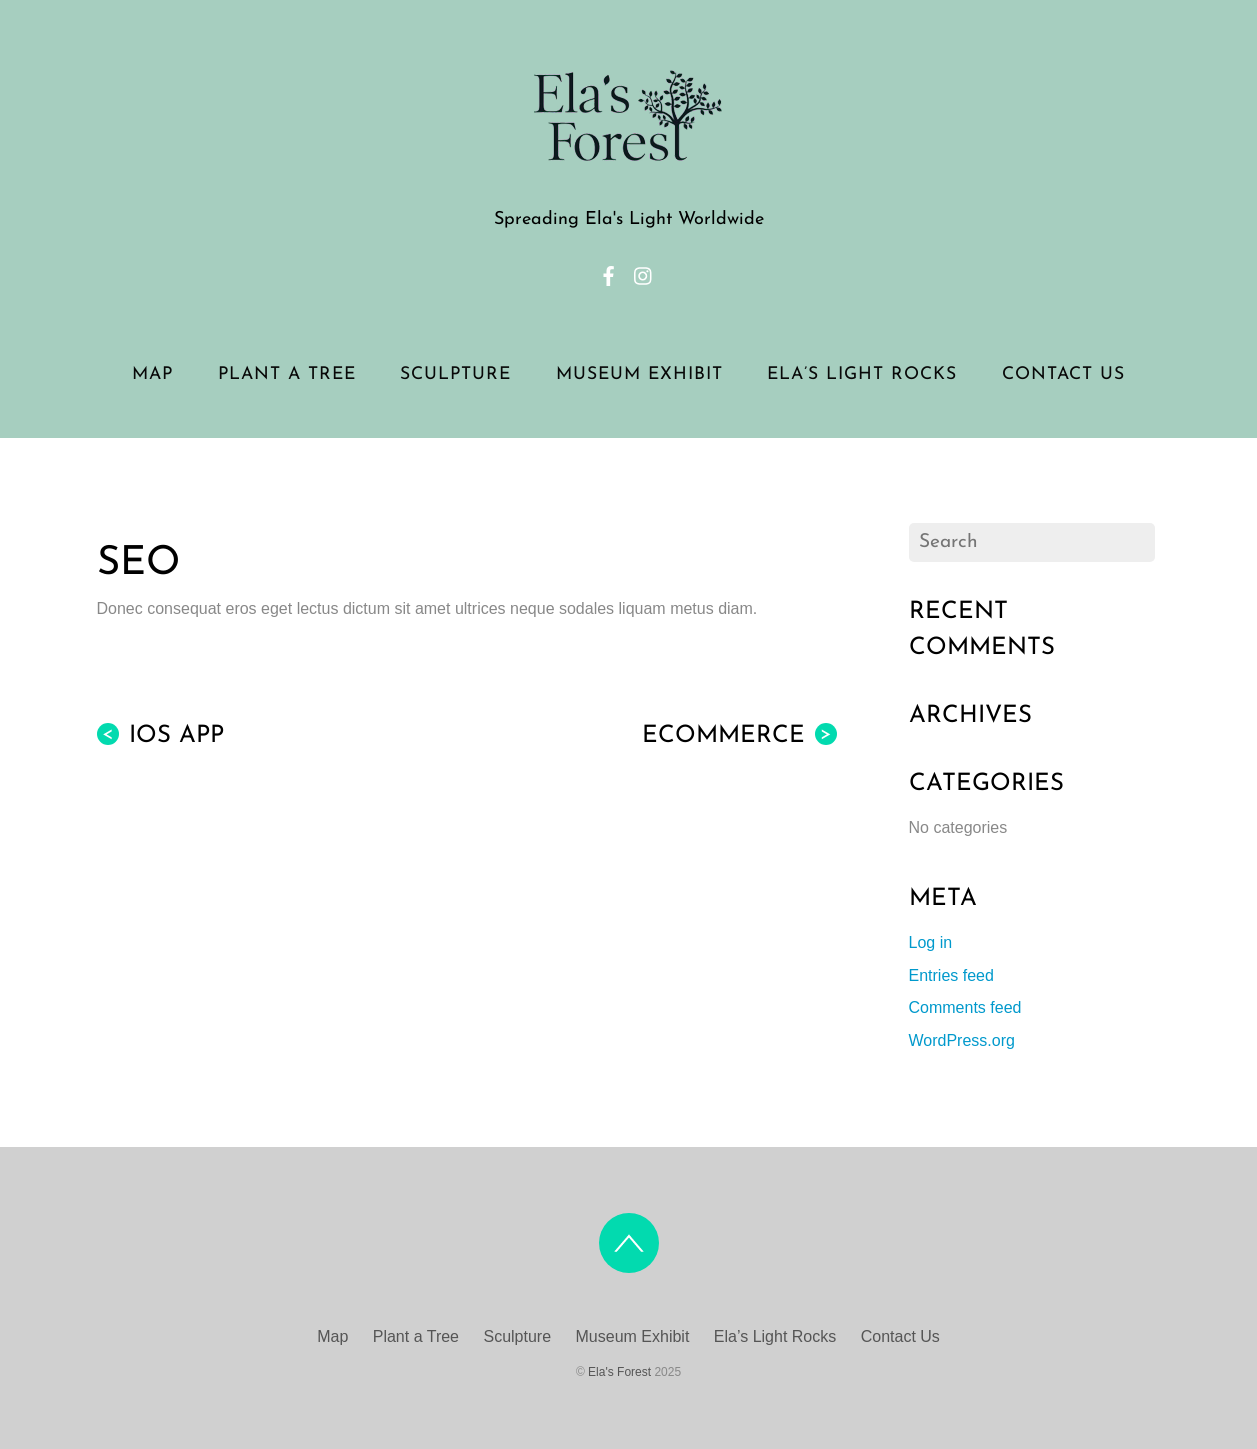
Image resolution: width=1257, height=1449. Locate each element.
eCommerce (739, 735)
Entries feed (951, 975)
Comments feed (965, 1007)
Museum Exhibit (639, 374)
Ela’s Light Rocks (862, 374)
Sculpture (455, 374)
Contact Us (1063, 374)
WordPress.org (962, 1040)
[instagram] (644, 273)
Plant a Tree (287, 374)
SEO (138, 564)
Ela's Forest (619, 1372)
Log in (931, 942)
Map (152, 374)
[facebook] (609, 273)
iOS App (160, 735)
